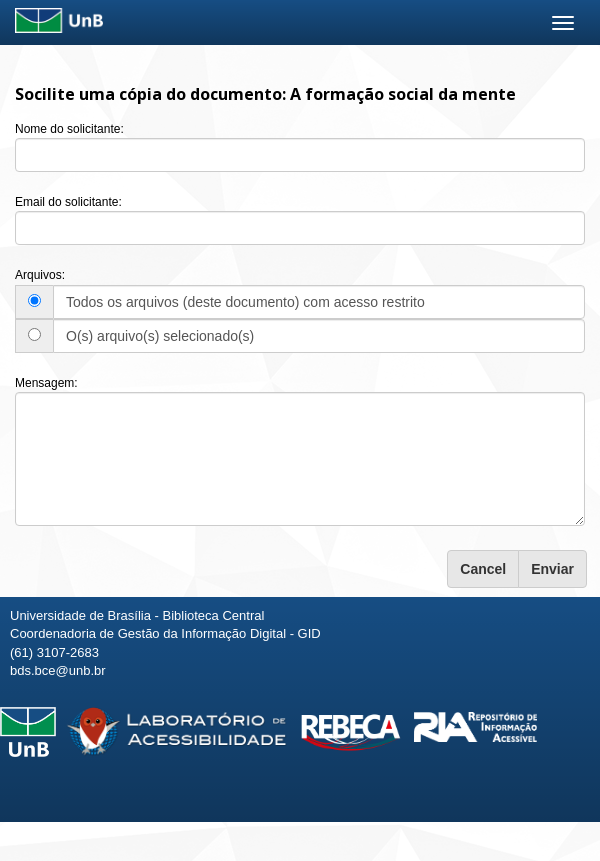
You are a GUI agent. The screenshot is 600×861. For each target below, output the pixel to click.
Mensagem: (46, 383)
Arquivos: (40, 275)
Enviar (552, 569)
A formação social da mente (403, 94)
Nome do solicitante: (69, 129)
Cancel (483, 569)
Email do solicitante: (68, 202)
